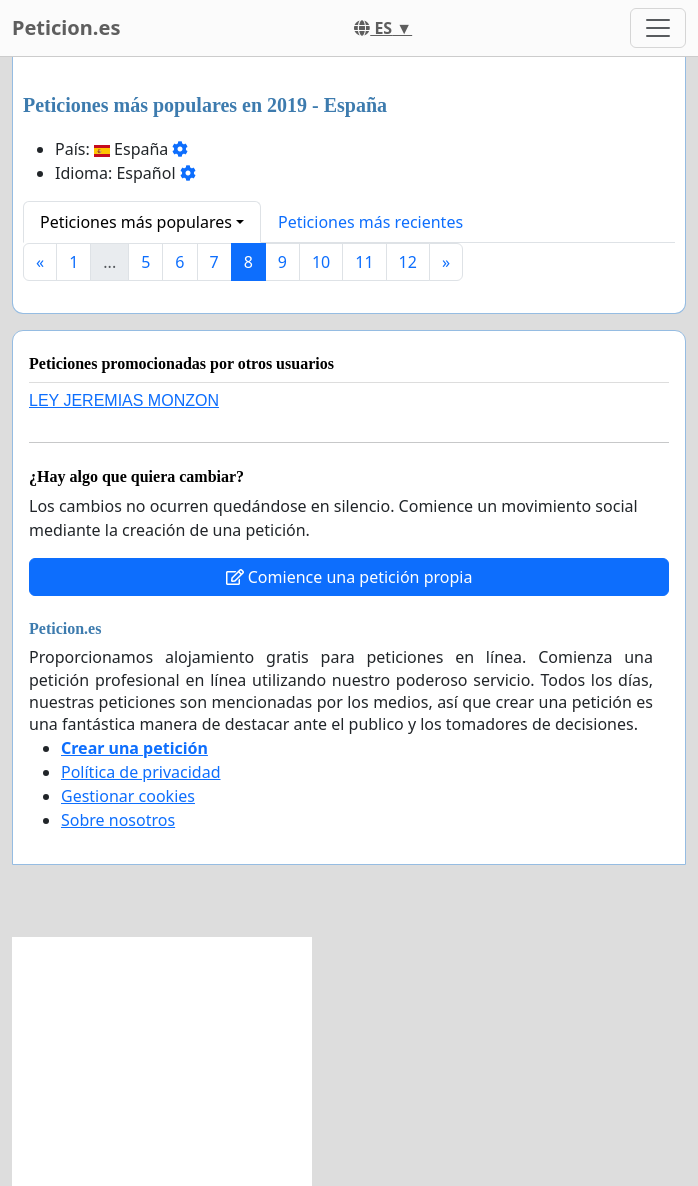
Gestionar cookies (128, 796)
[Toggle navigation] (658, 28)
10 (321, 262)
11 (364, 262)
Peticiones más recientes (370, 222)
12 (408, 262)
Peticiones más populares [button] (136, 222)
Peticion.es (66, 27)
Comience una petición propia (349, 577)
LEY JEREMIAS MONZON (124, 400)
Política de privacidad (141, 772)
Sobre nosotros (118, 820)
